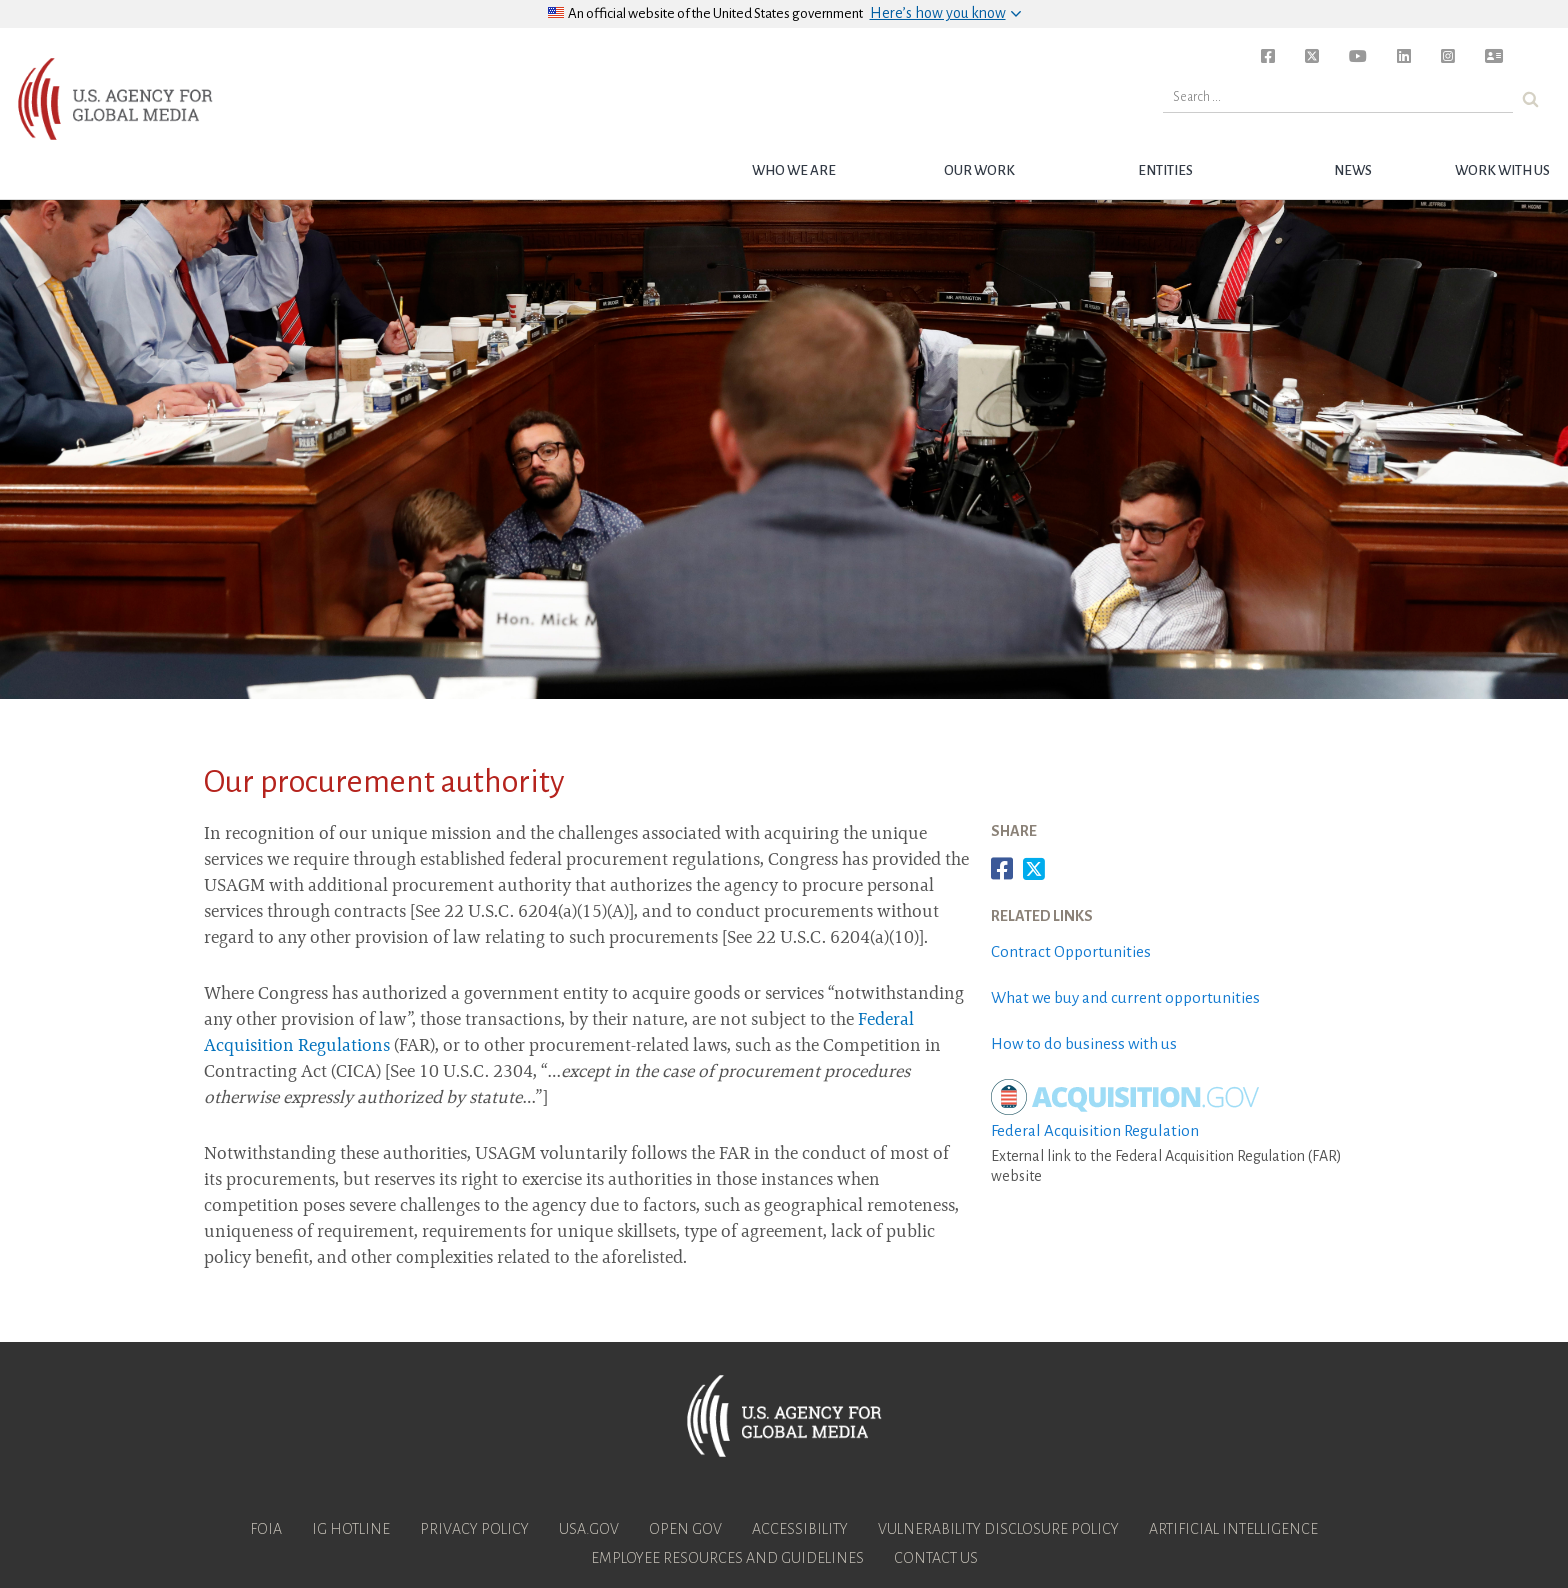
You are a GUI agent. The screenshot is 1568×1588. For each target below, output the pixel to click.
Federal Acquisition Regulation (1095, 1130)
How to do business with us (1084, 1043)
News (1353, 170)
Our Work (979, 170)
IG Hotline (351, 1529)
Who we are (794, 170)
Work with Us (1502, 170)
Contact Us (936, 1558)
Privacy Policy (474, 1529)
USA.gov (589, 1529)
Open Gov (685, 1529)
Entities (1165, 170)
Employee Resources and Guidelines (727, 1558)
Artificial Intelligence (1233, 1529)
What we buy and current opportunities (1125, 997)
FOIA (266, 1529)
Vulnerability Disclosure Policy (998, 1529)
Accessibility (800, 1529)
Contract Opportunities (1071, 951)
